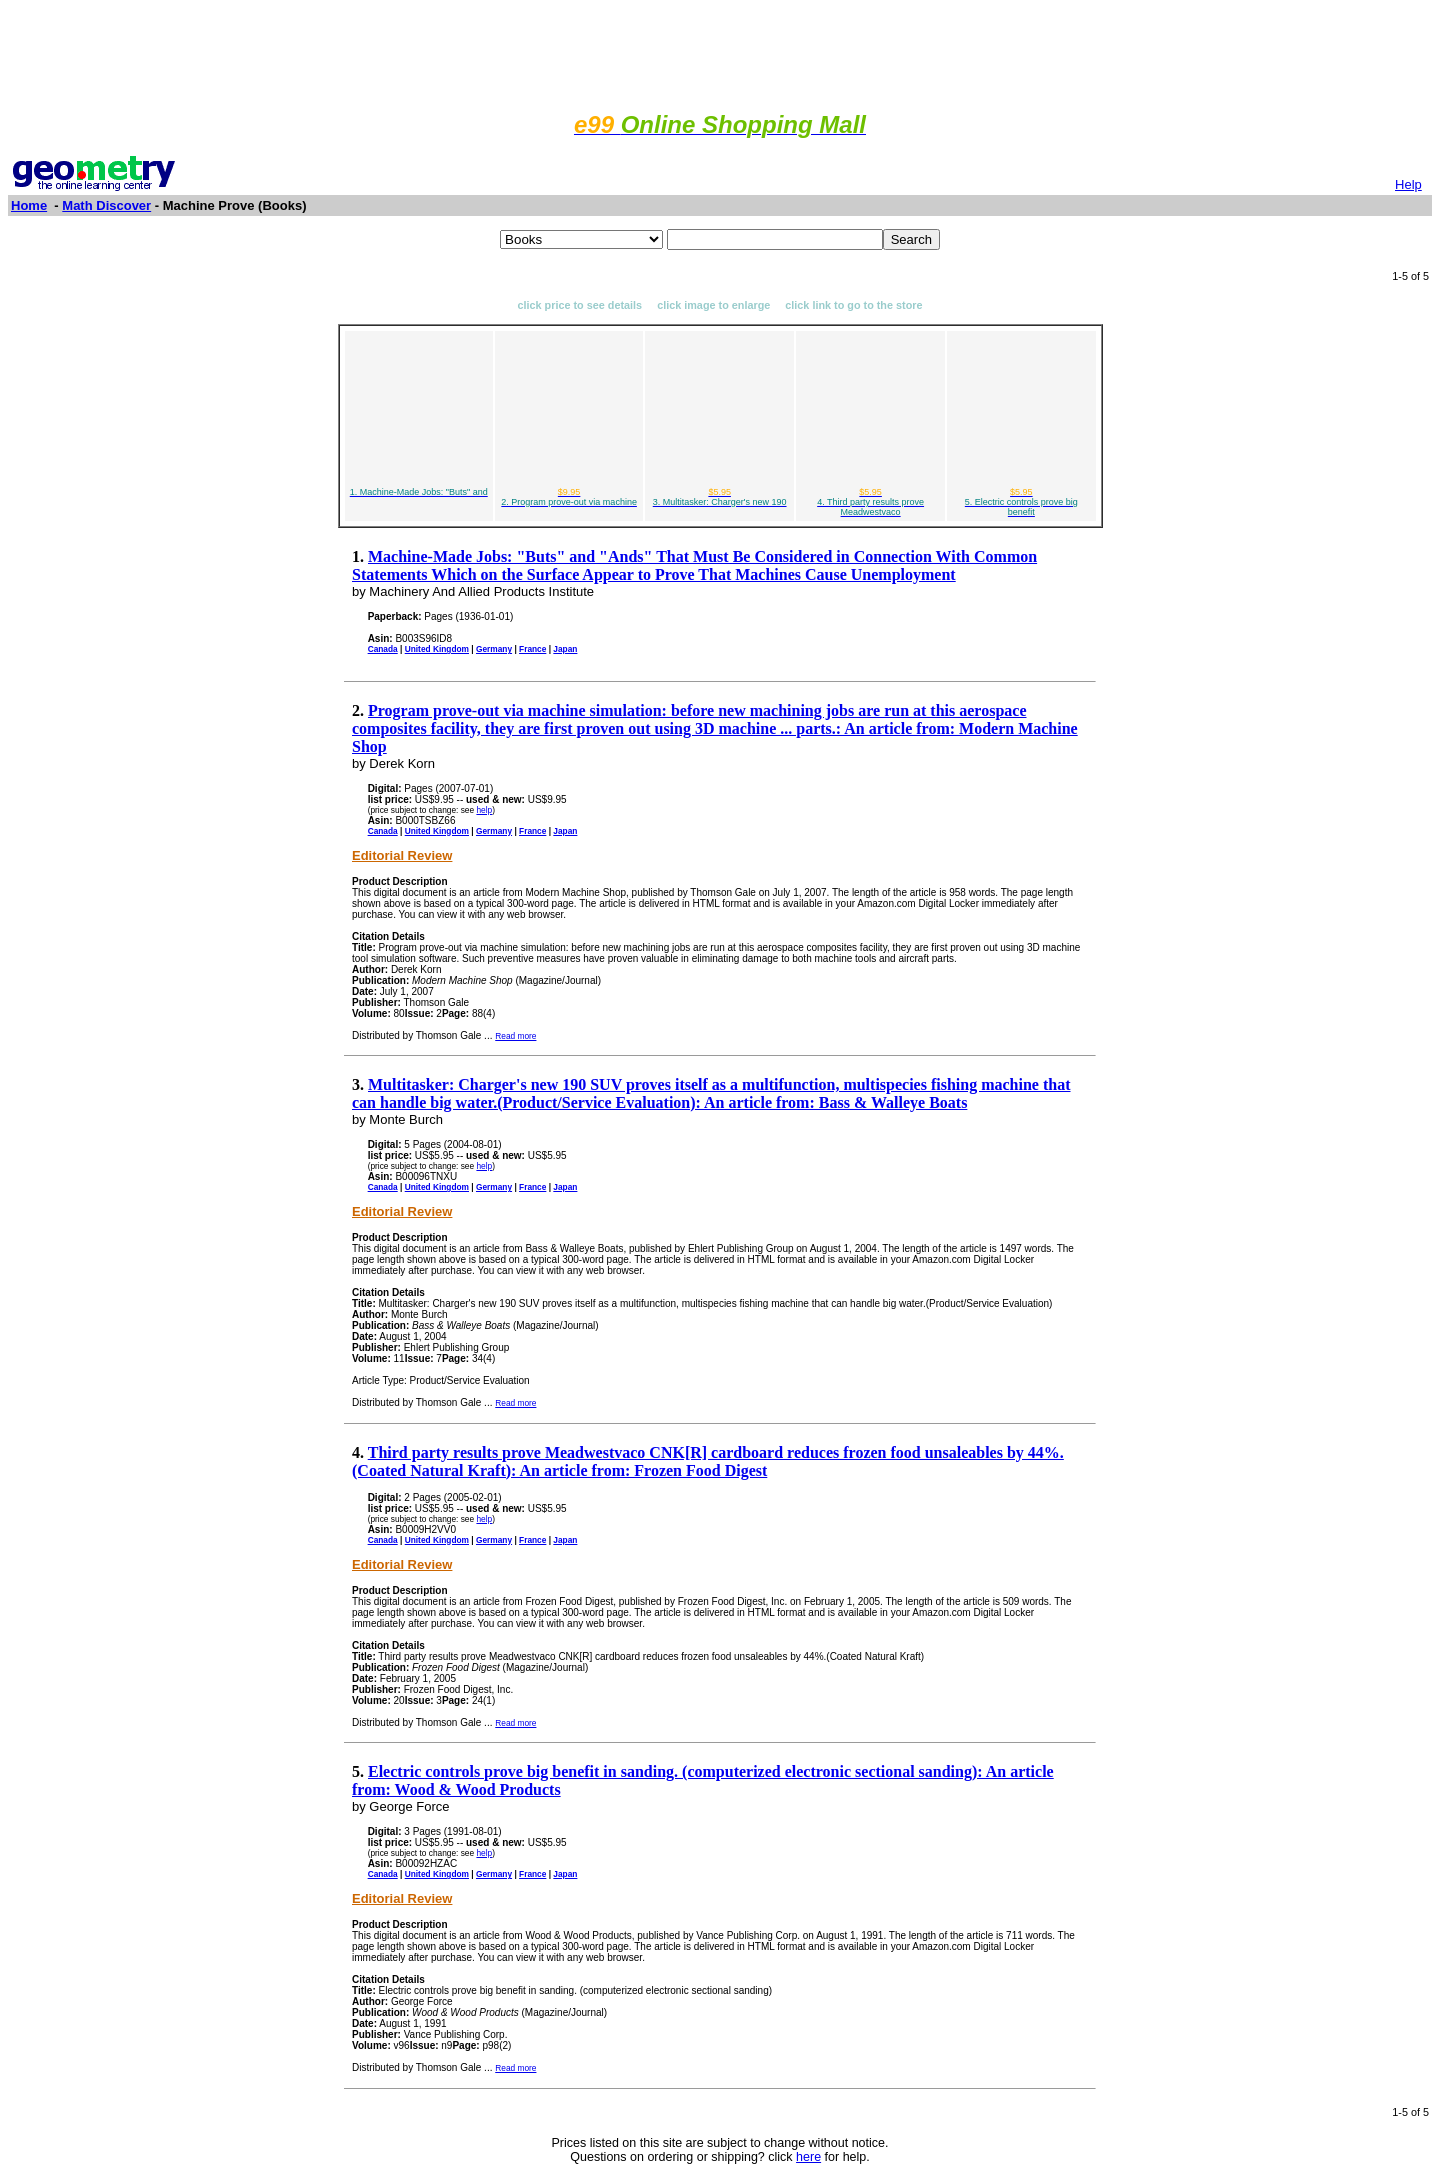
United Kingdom (437, 649)
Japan (565, 649)
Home (29, 205)
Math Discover (106, 205)
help (484, 810)
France (532, 649)
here (808, 2157)
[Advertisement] (720, 53)
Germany (494, 649)
